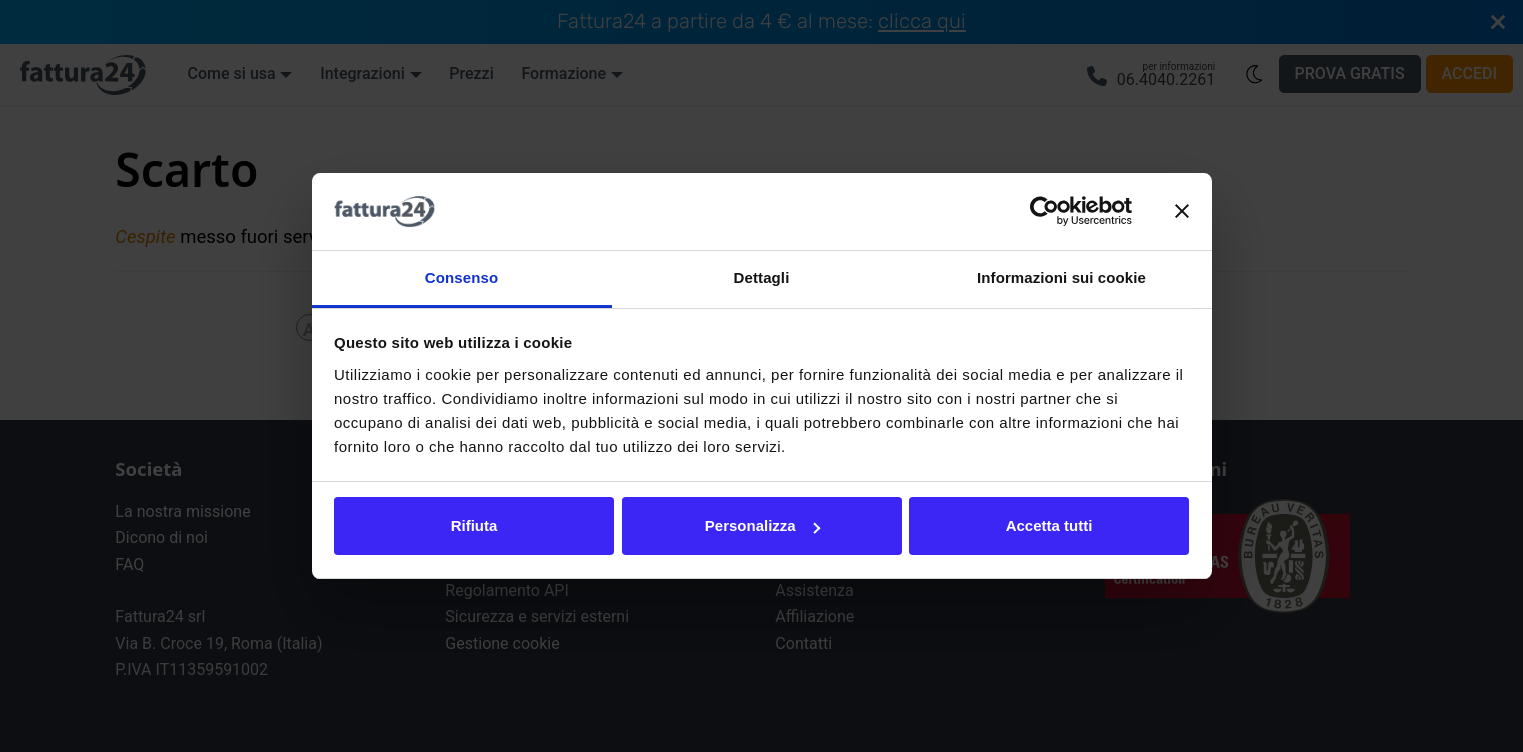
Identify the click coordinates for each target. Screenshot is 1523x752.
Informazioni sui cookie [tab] (1061, 277)
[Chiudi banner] (1182, 212)
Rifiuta (474, 525)
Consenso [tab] (461, 277)
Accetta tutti (1049, 525)
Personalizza (762, 525)
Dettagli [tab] (762, 277)
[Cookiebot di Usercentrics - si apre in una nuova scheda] (1044, 212)
